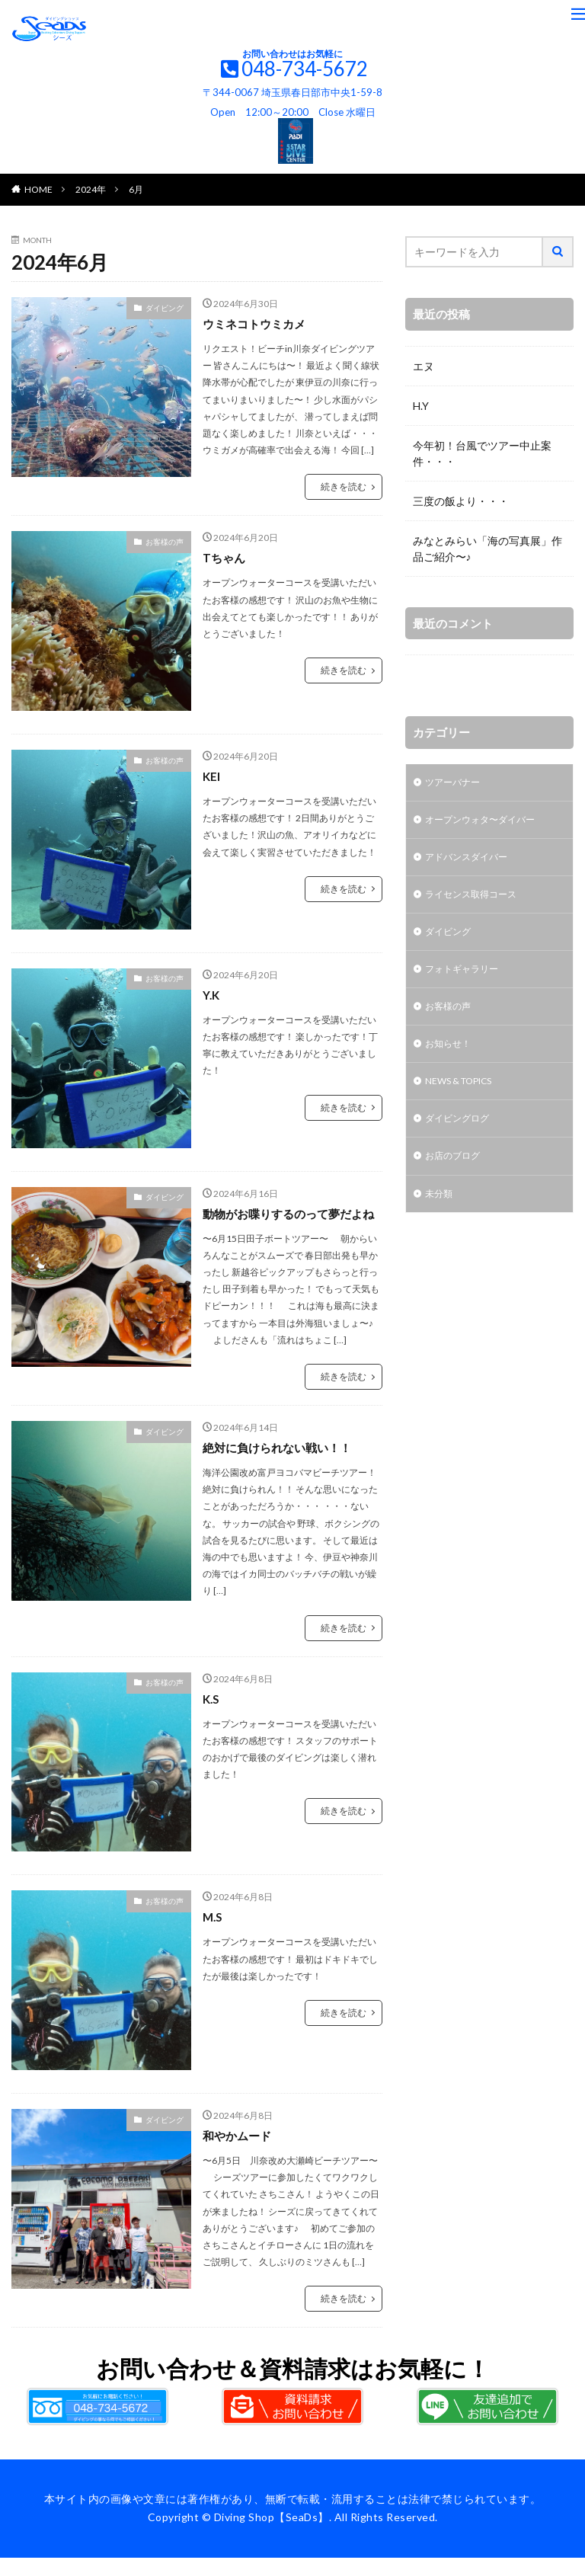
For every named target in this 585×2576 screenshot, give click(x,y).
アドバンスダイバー (473, 862)
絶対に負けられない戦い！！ (282, 1465)
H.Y (421, 405)
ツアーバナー (457, 783)
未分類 (441, 1219)
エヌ (423, 366)
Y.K (212, 994)
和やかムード (239, 2153)
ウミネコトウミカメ (257, 323)
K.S (212, 1717)
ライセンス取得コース (478, 902)
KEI (212, 776)
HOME (38, 189)
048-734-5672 (304, 68)
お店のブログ (457, 1179)
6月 (136, 189)
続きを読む (343, 486)
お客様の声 (164, 541)
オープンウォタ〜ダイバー (489, 823)
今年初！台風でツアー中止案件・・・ (482, 453)
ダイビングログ (462, 1140)
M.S (213, 1935)
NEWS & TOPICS (466, 1100)
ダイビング (164, 307)
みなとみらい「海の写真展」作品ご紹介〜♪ (487, 548)
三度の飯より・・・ (461, 500)
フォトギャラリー (467, 981)
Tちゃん (225, 557)
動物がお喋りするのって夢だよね (288, 1222)
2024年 (90, 189)
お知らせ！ (451, 1060)
